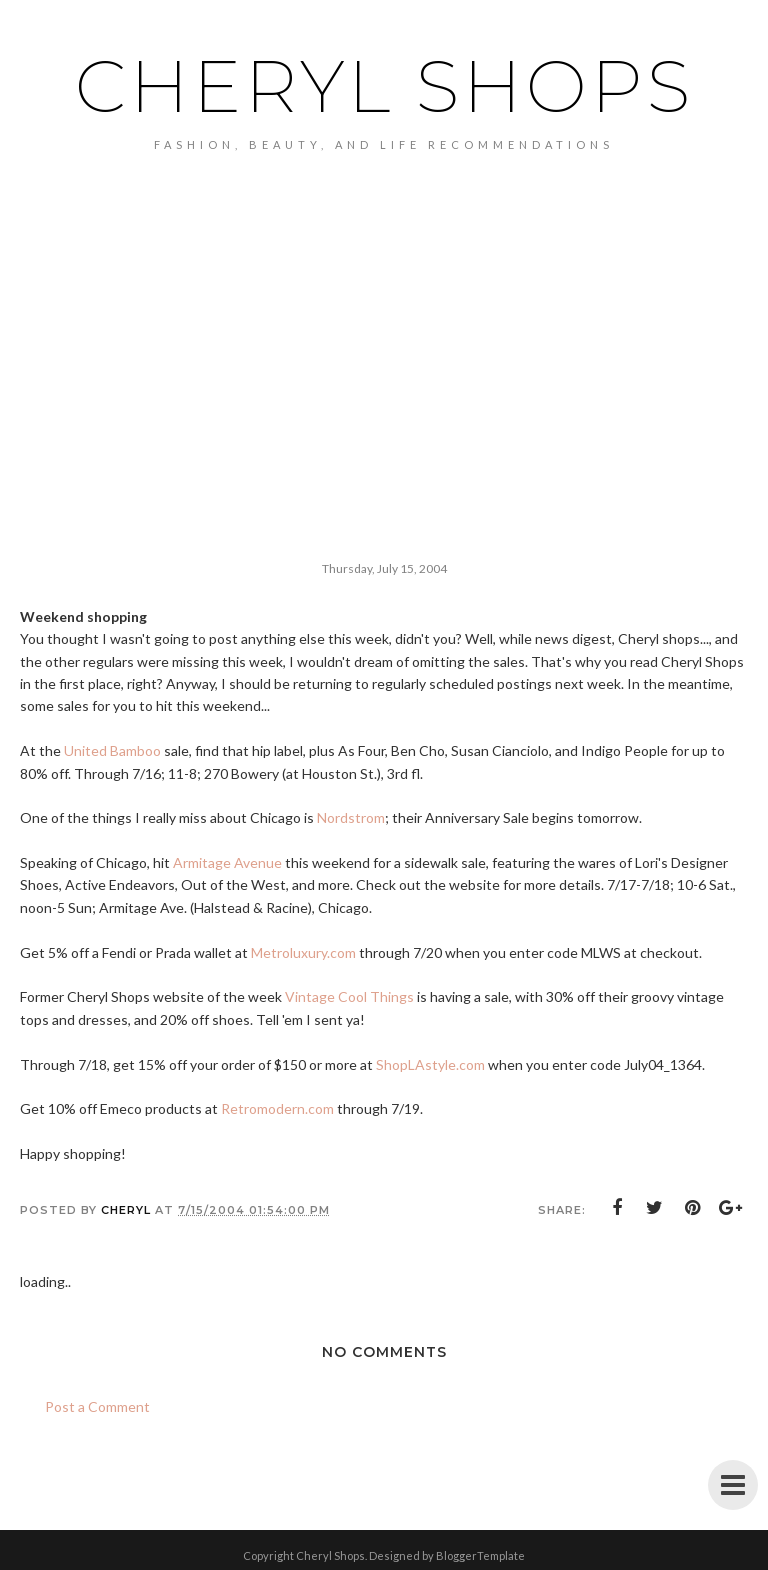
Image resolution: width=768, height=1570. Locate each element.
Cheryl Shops (384, 86)
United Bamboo (112, 750)
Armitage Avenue (227, 862)
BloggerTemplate (480, 1555)
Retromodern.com (277, 1108)
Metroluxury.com (303, 952)
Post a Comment (97, 1406)
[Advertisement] (384, 381)
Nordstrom (351, 817)
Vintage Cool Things (349, 996)
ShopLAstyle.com (430, 1064)
